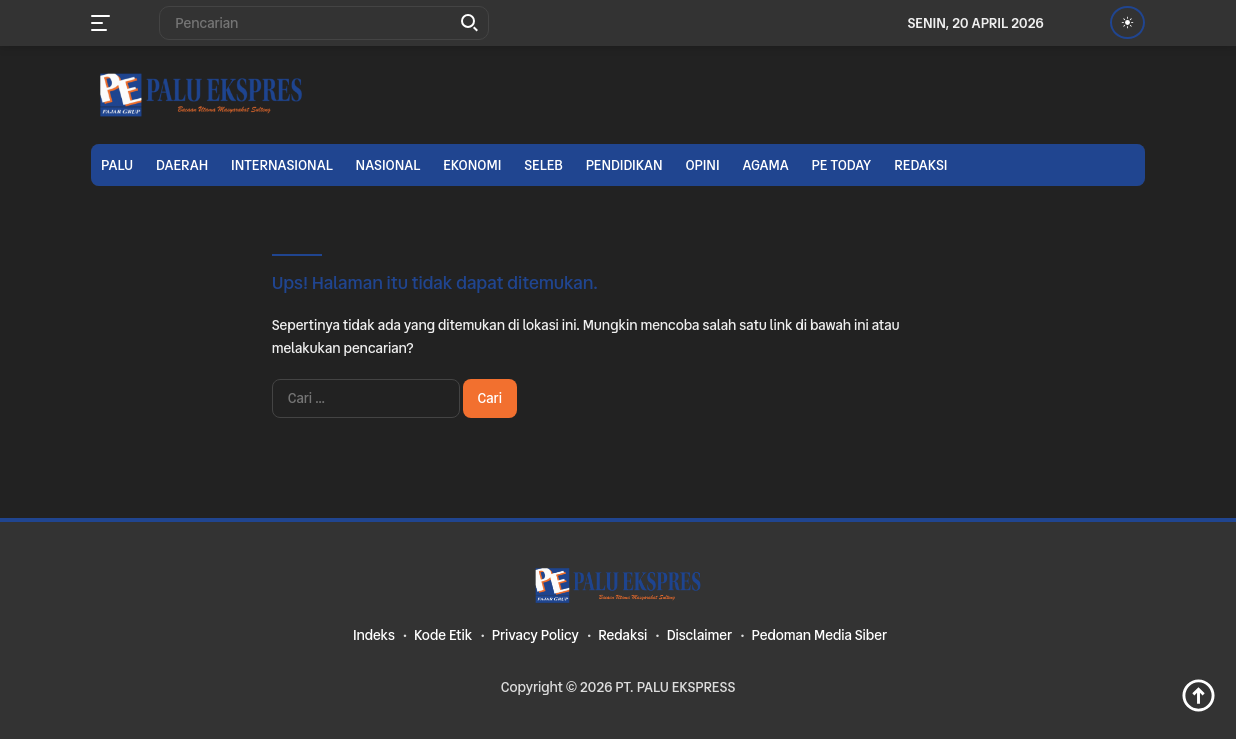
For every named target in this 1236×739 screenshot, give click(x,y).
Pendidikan (624, 165)
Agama (765, 165)
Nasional (388, 165)
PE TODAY (842, 165)
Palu (117, 165)
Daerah (182, 165)
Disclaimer (699, 635)
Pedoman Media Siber (819, 635)
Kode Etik (443, 635)
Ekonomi (472, 165)
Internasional (282, 165)
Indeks (374, 635)
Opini (702, 165)
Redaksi (920, 165)
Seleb (543, 165)
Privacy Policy (535, 635)
